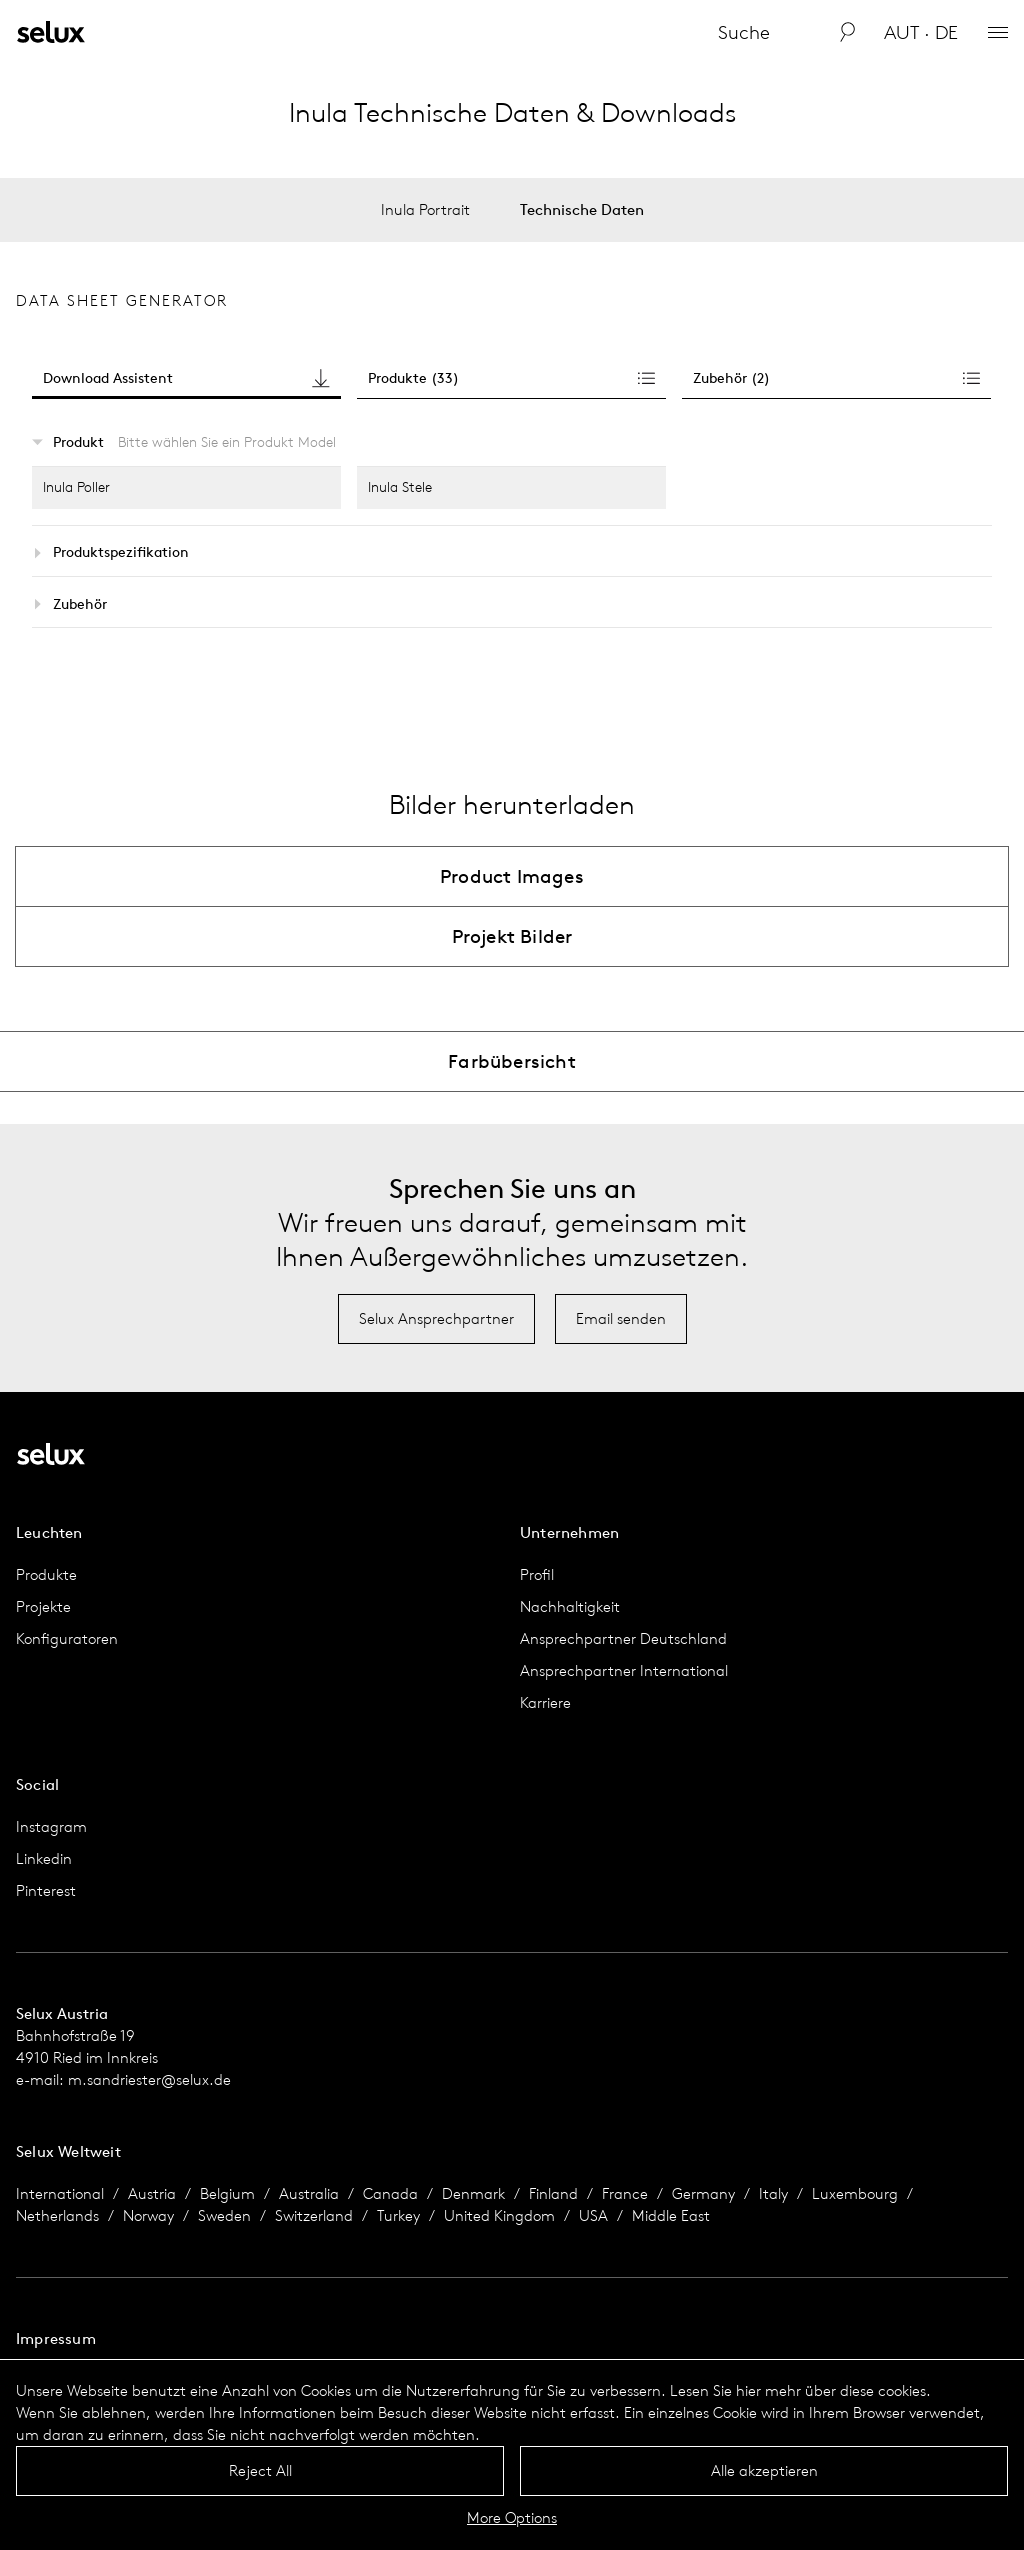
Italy (773, 2193)
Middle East (671, 2215)
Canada (390, 2193)
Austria (152, 2193)
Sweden (224, 2215)
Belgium (227, 2193)
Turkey (398, 2215)
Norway (148, 2215)
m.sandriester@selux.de (149, 2079)
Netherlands (57, 2215)
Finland (553, 2193)
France (625, 2193)
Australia (309, 2193)
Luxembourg (855, 2193)
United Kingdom (499, 2215)
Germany (703, 2193)
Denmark (473, 2193)
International (60, 2193)
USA (593, 2215)
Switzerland (314, 2215)
